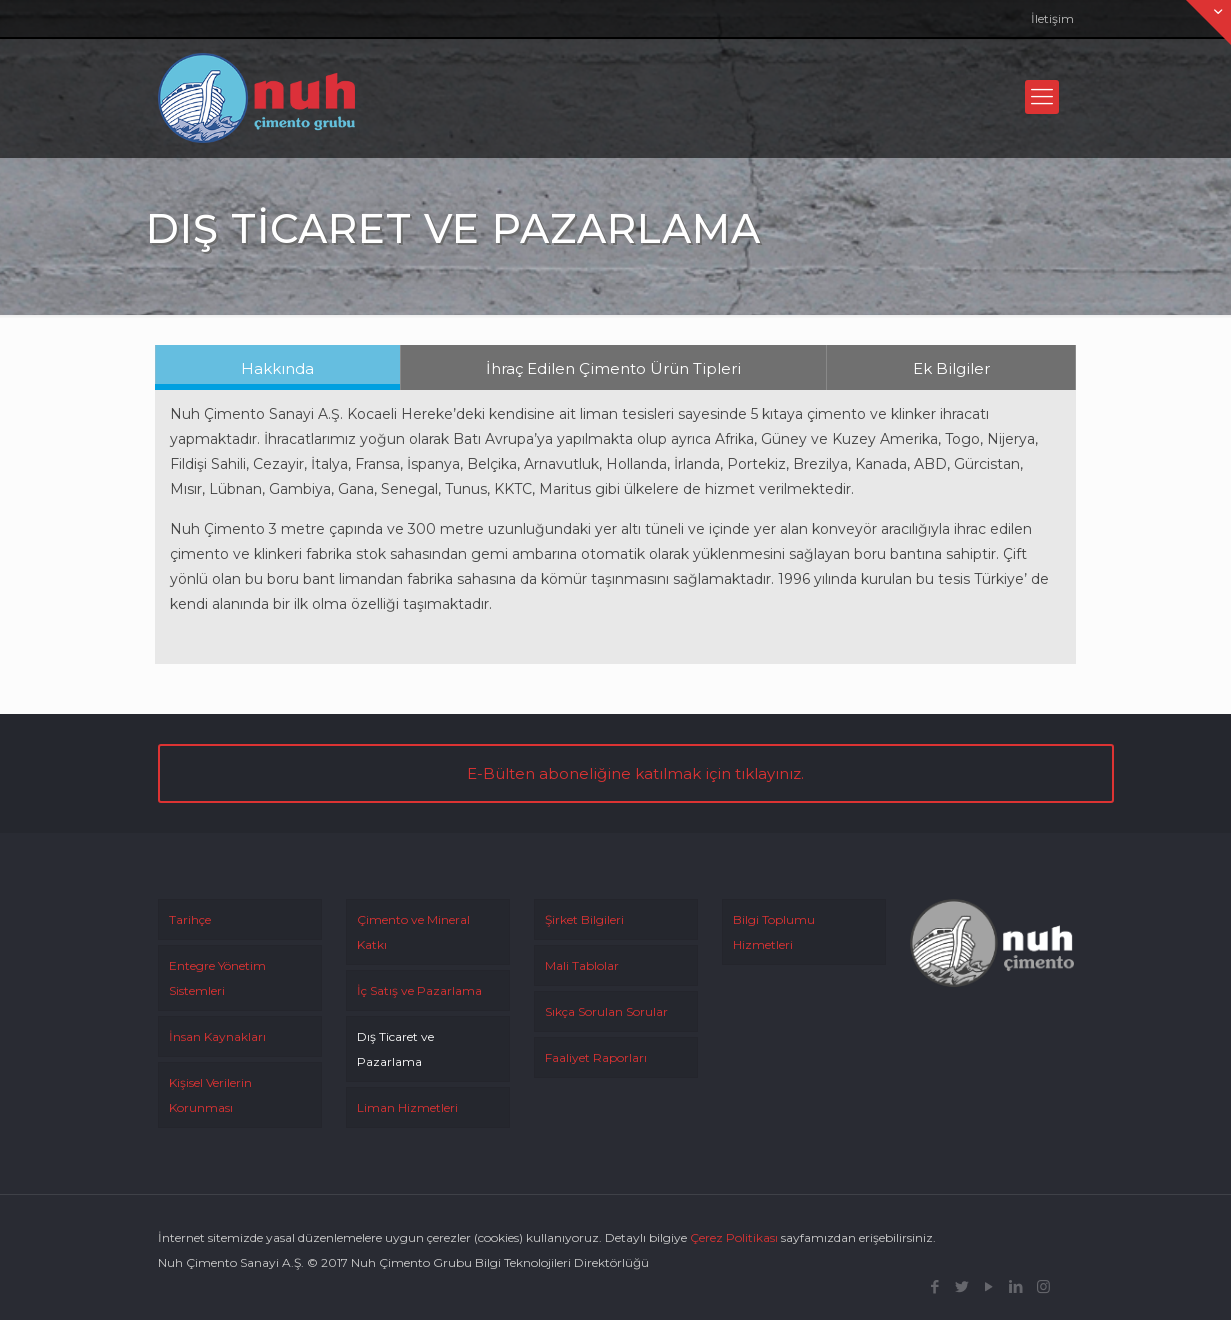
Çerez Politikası (734, 1237)
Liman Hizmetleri (407, 1107)
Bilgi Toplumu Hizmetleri (774, 932)
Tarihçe (190, 919)
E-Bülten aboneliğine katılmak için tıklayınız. (635, 773)
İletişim (1052, 18)
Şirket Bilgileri (584, 919)
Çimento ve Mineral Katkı (413, 932)
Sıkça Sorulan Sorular (606, 1011)
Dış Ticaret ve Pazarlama (395, 1049)
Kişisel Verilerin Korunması (210, 1095)
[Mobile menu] (1042, 97)
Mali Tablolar (582, 965)
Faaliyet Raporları (596, 1057)
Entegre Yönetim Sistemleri (217, 978)
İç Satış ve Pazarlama (419, 990)
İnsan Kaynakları (217, 1036)
